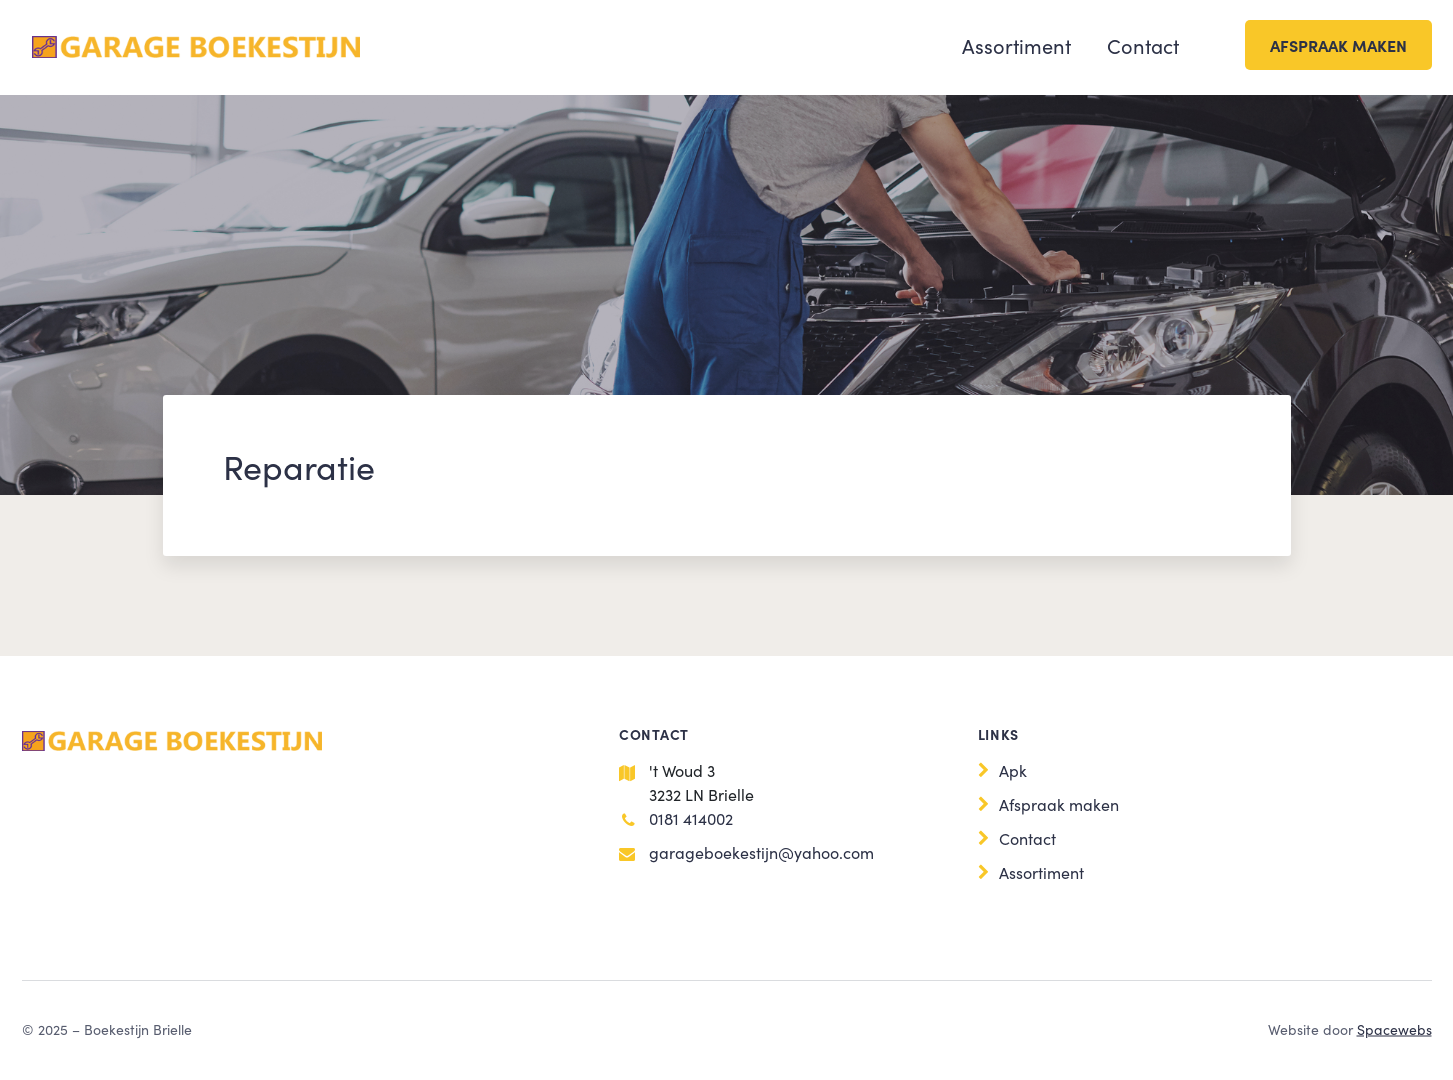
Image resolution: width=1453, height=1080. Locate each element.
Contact (1143, 45)
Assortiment (1016, 45)
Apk (1013, 770)
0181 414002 (691, 818)
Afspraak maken (1338, 45)
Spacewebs (1394, 1029)
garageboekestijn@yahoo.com (761, 852)
